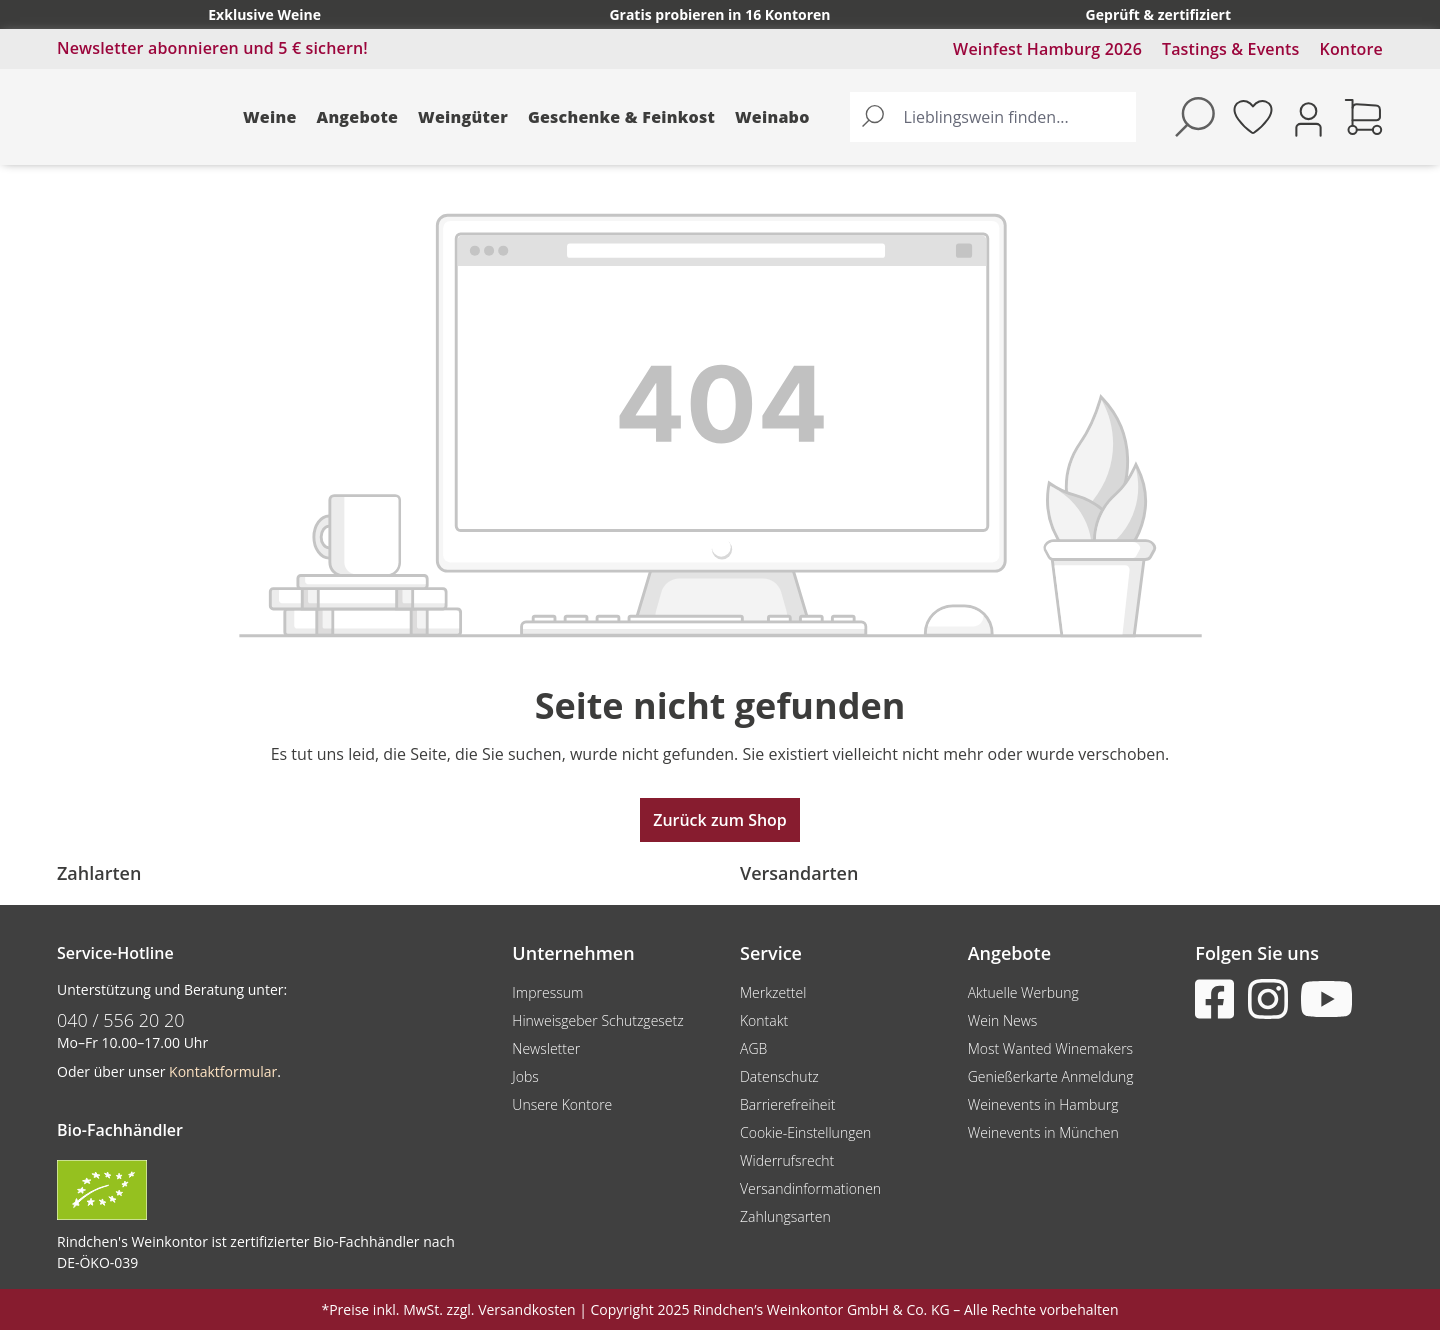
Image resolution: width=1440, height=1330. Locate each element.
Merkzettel (773, 992)
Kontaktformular (223, 1071)
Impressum (547, 992)
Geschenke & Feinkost (621, 117)
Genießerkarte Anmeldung (1051, 1076)
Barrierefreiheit (787, 1104)
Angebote (358, 117)
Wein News (1003, 1020)
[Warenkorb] (1364, 117)
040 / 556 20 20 (121, 1020)
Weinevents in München (1043, 1132)
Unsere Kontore (562, 1104)
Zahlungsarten (785, 1216)
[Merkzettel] (1253, 117)
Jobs (525, 1076)
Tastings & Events (1231, 49)
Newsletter (546, 1048)
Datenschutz (779, 1076)
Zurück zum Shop (720, 820)
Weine (270, 117)
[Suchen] (873, 117)
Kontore (1351, 49)
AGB (753, 1048)
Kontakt (764, 1020)
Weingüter (463, 117)
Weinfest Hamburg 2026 (1047, 49)
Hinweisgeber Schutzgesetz (597, 1020)
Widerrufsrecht (787, 1160)
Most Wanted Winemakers (1050, 1048)
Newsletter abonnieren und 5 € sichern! (212, 48)
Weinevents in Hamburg (1043, 1104)
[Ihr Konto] (1308, 117)
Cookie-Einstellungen (805, 1132)
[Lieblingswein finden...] (1015, 117)
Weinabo (772, 117)
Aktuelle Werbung (1023, 992)
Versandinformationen (810, 1188)
